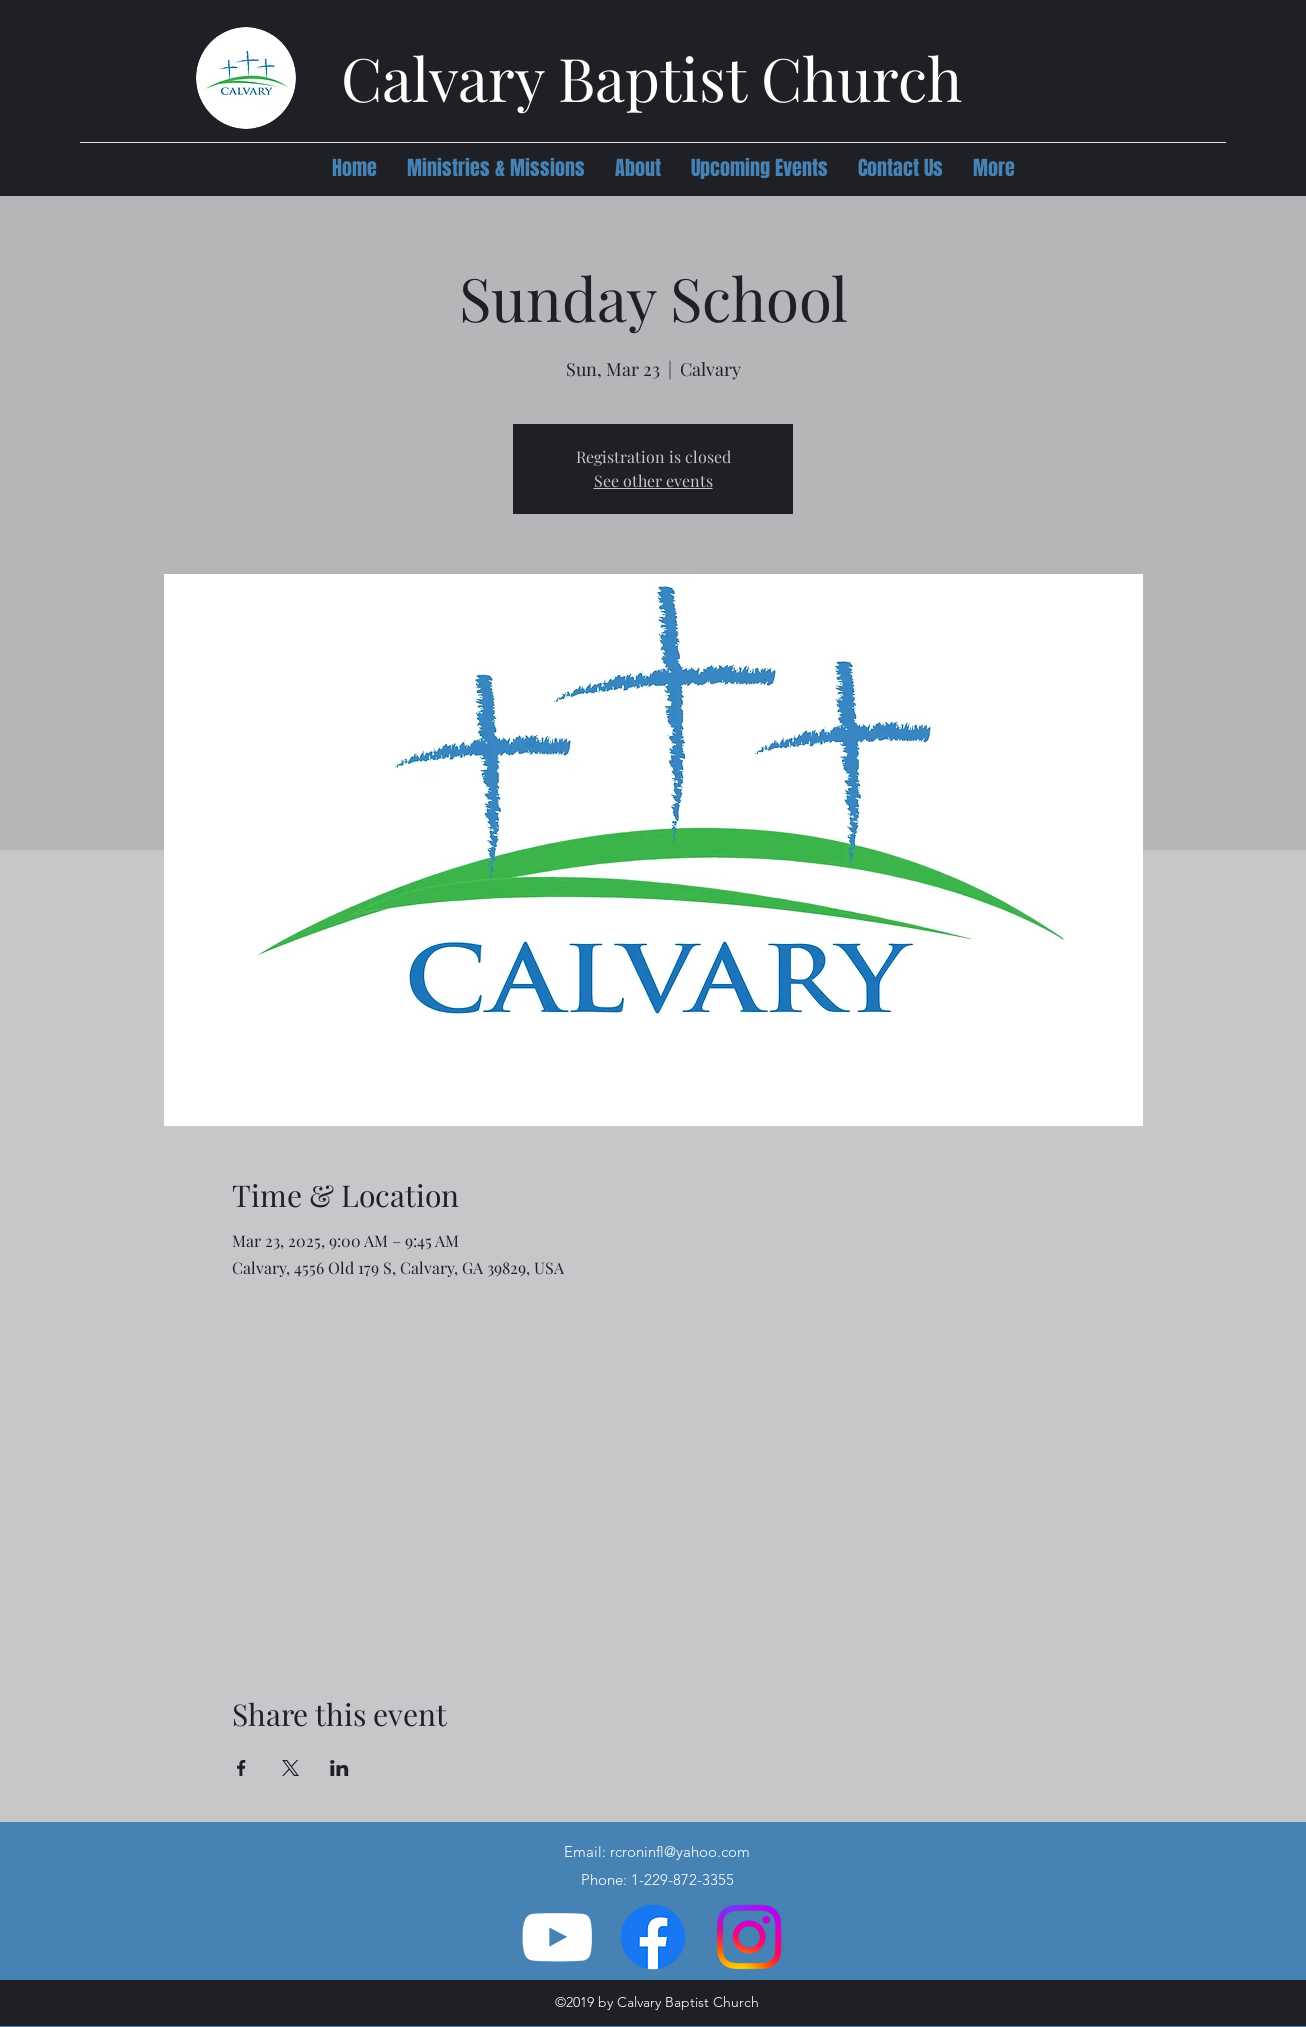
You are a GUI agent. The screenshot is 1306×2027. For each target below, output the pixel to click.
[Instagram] (749, 1937)
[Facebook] (653, 1937)
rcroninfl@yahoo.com (680, 1851)
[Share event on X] (290, 1768)
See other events (653, 480)
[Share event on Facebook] (241, 1768)
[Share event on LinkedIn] (339, 1768)
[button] (496, 168)
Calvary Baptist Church (651, 77)
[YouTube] (557, 1937)
